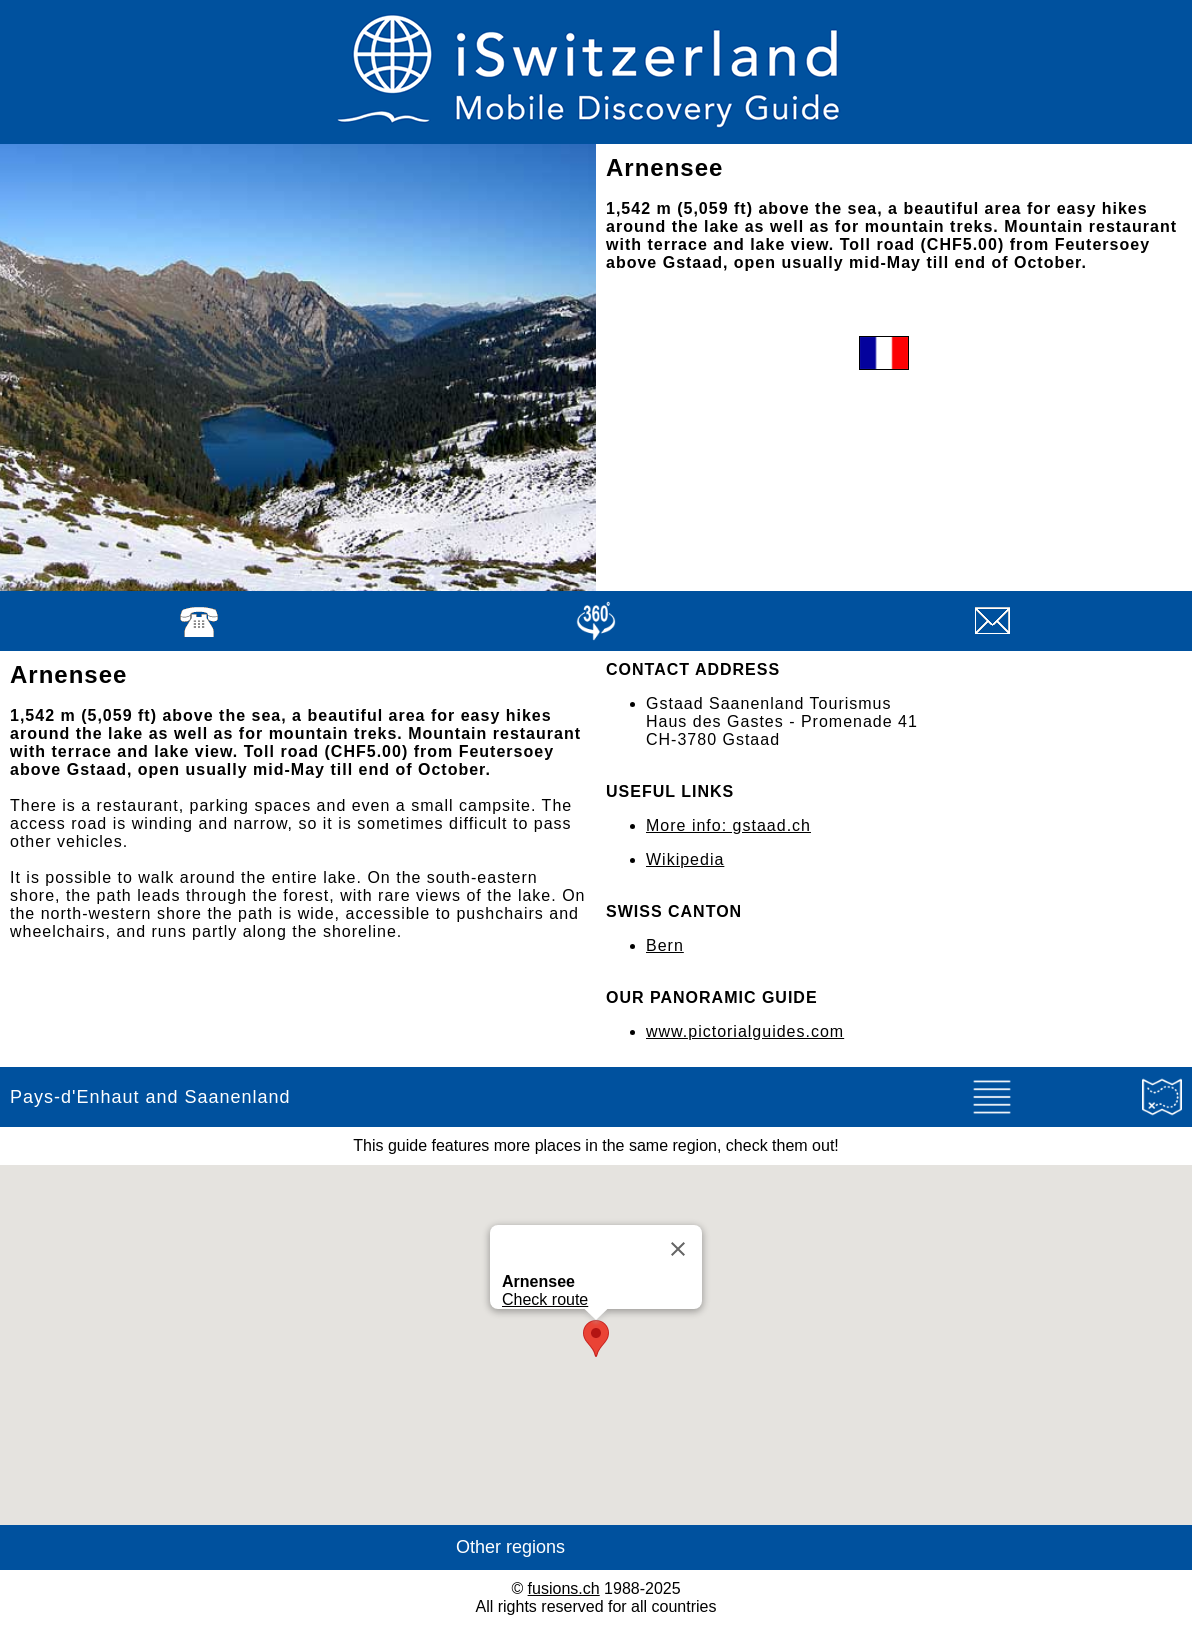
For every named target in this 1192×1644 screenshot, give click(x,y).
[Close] (678, 1249)
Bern (665, 945)
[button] (596, 1338)
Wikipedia (685, 859)
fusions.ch (564, 1588)
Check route (545, 1299)
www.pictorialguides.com (745, 1031)
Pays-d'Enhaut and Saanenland (150, 1097)
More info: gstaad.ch (728, 825)
